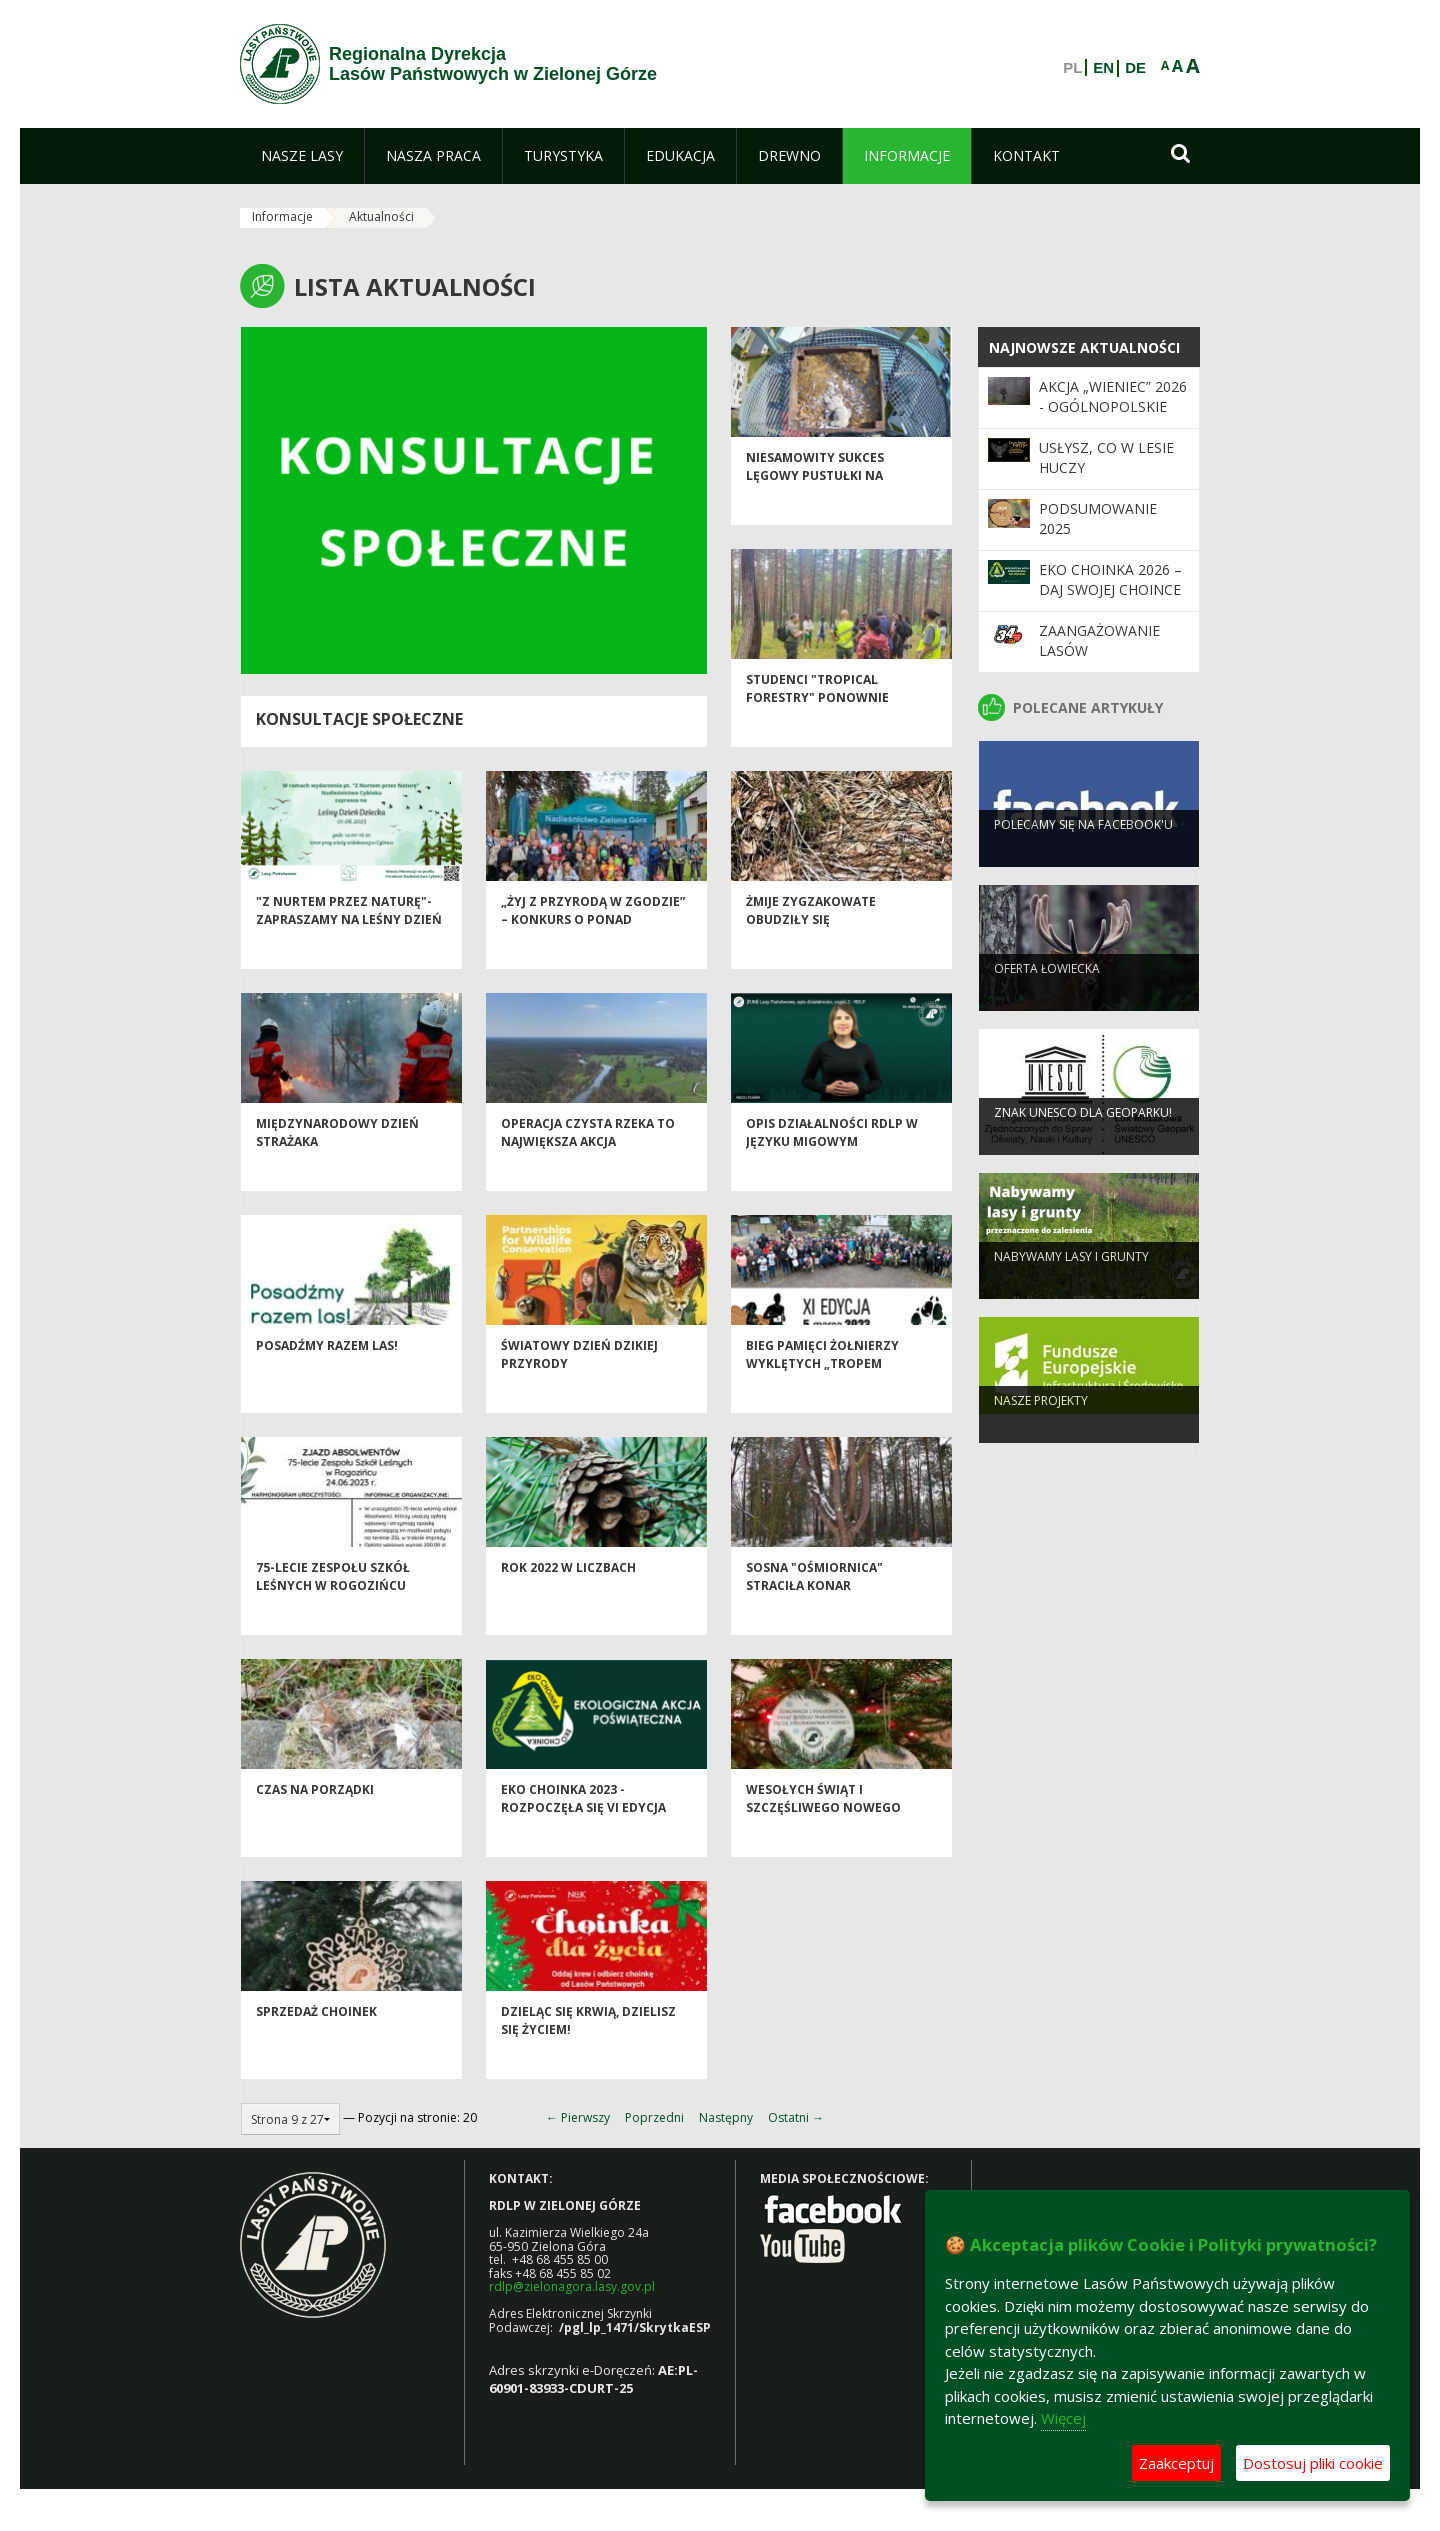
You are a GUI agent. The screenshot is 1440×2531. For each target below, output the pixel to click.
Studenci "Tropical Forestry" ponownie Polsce (817, 731)
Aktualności (381, 216)
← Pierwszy (578, 2117)
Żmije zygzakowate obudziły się (811, 944)
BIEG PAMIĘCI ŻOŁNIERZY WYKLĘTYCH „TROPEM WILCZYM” (822, 1397)
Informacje (282, 216)
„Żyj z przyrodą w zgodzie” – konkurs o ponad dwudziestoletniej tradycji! (593, 961)
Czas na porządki (315, 1823)
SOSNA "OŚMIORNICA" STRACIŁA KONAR (814, 1610)
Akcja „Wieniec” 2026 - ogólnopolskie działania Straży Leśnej (1113, 417)
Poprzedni (654, 2117)
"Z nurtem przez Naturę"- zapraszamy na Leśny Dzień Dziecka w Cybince (349, 953)
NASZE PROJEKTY (1041, 1430)
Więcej (1063, 2418)
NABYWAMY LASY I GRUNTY (1071, 1286)
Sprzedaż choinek (316, 2045)
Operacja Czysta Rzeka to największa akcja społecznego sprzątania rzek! (588, 1183)
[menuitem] (302, 156)
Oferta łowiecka (1047, 998)
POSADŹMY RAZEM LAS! (327, 1379)
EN (1103, 68)
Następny (726, 2117)
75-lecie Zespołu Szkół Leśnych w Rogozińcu (333, 1610)
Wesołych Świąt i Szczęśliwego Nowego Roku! (823, 1841)
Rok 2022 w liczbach (568, 1601)
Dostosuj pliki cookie (1313, 2463)
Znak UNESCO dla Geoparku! (1083, 1142)
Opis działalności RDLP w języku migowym (832, 1166)
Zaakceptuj (1176, 2463)
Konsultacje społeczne (359, 719)
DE (1135, 68)
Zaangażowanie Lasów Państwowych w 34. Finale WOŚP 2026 (1114, 661)
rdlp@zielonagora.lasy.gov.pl (572, 2286)
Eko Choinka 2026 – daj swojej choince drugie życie (1110, 590)
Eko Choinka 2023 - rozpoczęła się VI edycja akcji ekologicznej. (583, 1841)
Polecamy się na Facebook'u (1083, 854)
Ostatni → (796, 2117)
